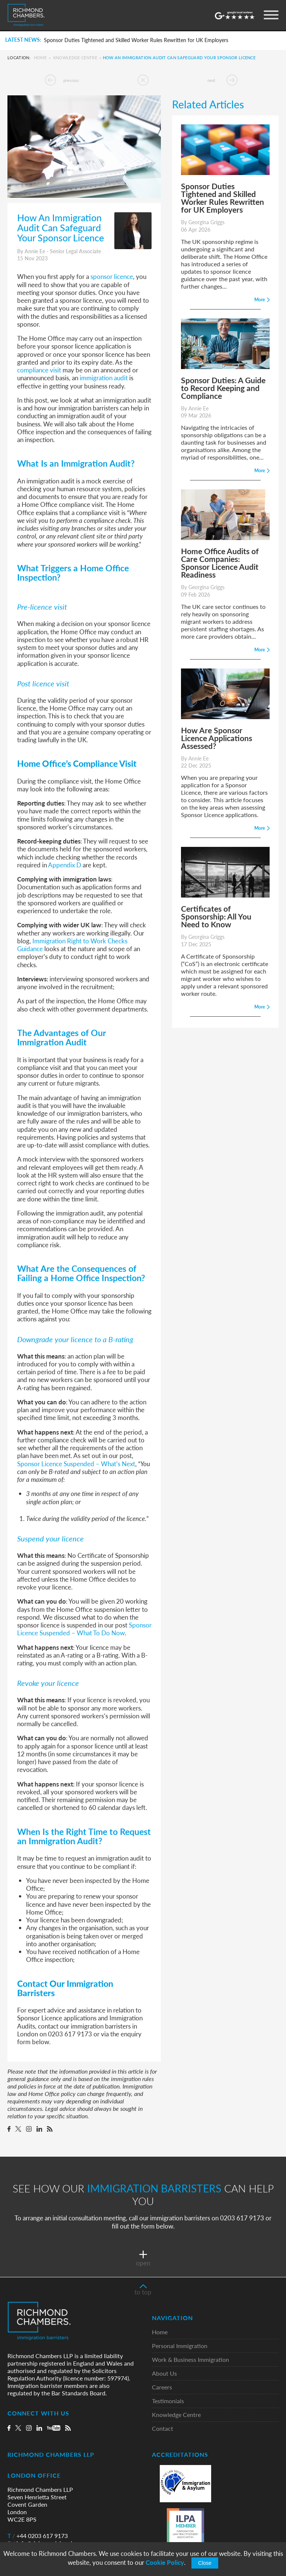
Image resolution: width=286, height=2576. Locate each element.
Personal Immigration (179, 2346)
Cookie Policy (165, 2562)
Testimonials (168, 2401)
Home (40, 57)
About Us (164, 2374)
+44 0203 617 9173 (37, 2536)
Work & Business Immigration (190, 2360)
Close (205, 2563)
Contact (162, 2429)
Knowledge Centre (75, 57)
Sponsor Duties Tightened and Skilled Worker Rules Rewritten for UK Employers (136, 40)
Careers (162, 2387)
